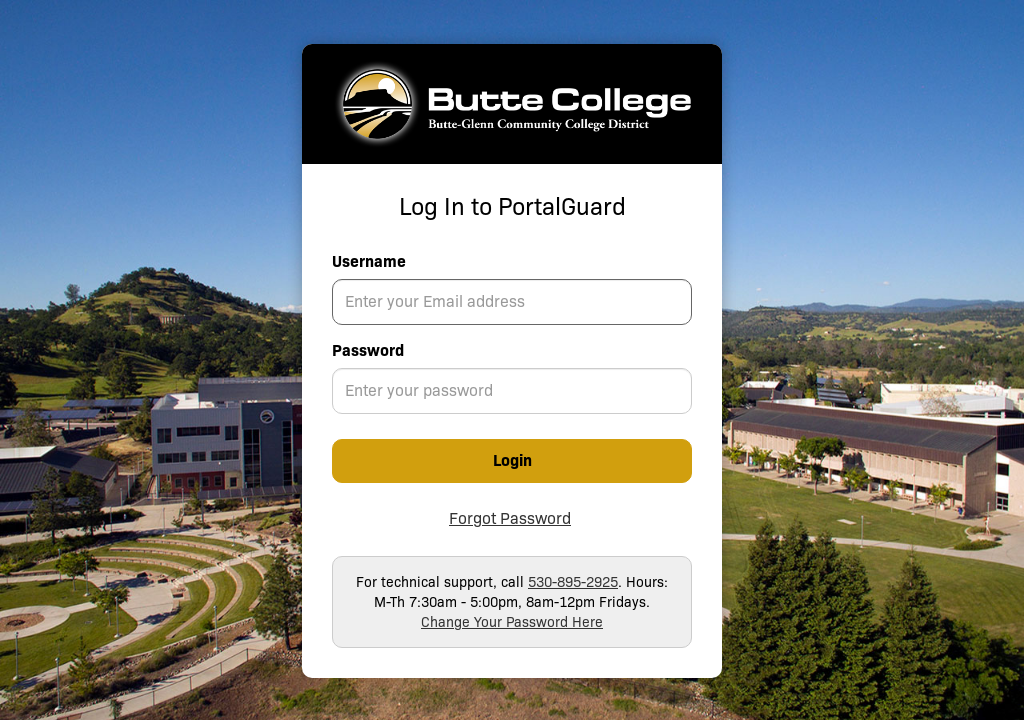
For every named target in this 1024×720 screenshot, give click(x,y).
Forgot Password (510, 518)
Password (368, 350)
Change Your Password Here (512, 622)
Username (369, 261)
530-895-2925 (573, 582)
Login (512, 460)
